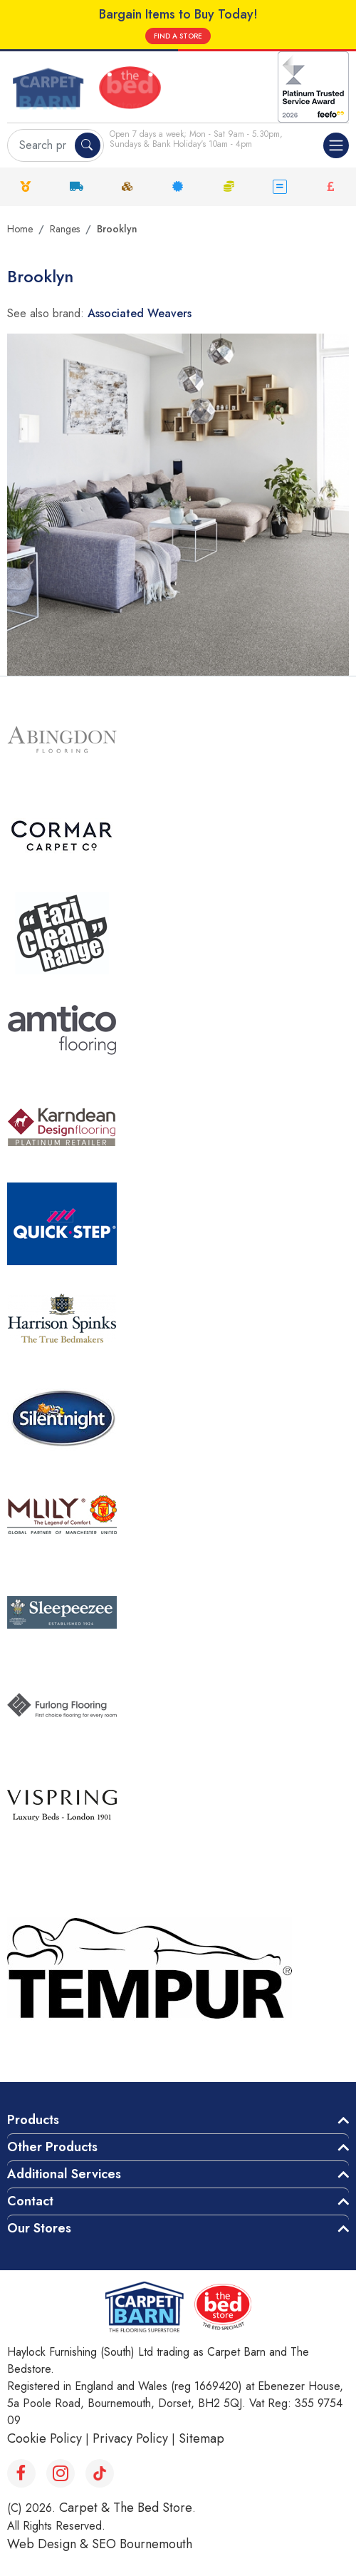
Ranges (65, 229)
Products (33, 2120)
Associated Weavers (140, 313)
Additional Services (64, 2174)
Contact (30, 2201)
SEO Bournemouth (142, 2544)
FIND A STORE (178, 36)
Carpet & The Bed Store (125, 2507)
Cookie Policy (44, 2438)
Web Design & (49, 2544)
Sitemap (201, 2438)
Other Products (52, 2147)
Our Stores (39, 2228)
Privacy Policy (130, 2438)
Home (20, 229)
